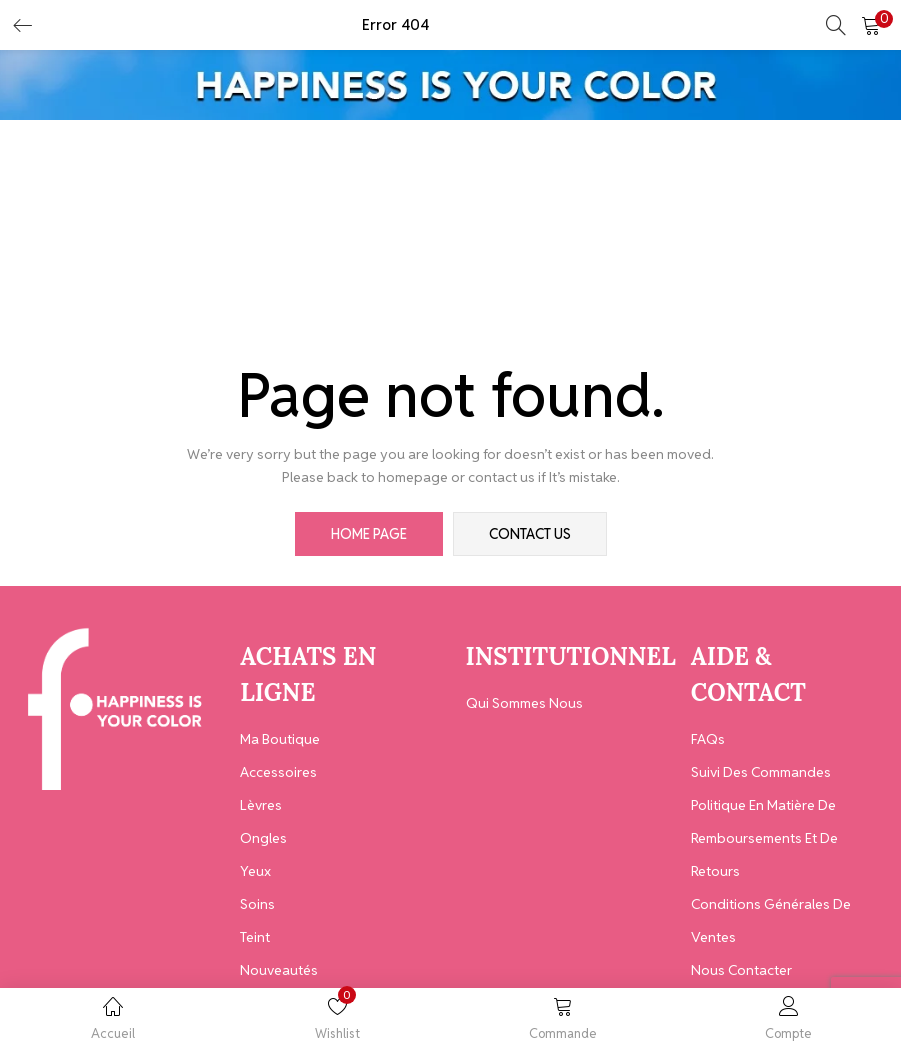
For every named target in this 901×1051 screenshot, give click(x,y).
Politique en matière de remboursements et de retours (764, 838)
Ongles (263, 838)
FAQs (708, 739)
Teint (255, 937)
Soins (257, 904)
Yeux (255, 871)
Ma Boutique (280, 739)
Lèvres (261, 805)
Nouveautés (279, 970)
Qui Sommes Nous (524, 703)
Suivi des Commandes (761, 772)
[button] (871, 25)
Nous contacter (741, 970)
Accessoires (278, 772)
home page (369, 534)
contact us (530, 534)
